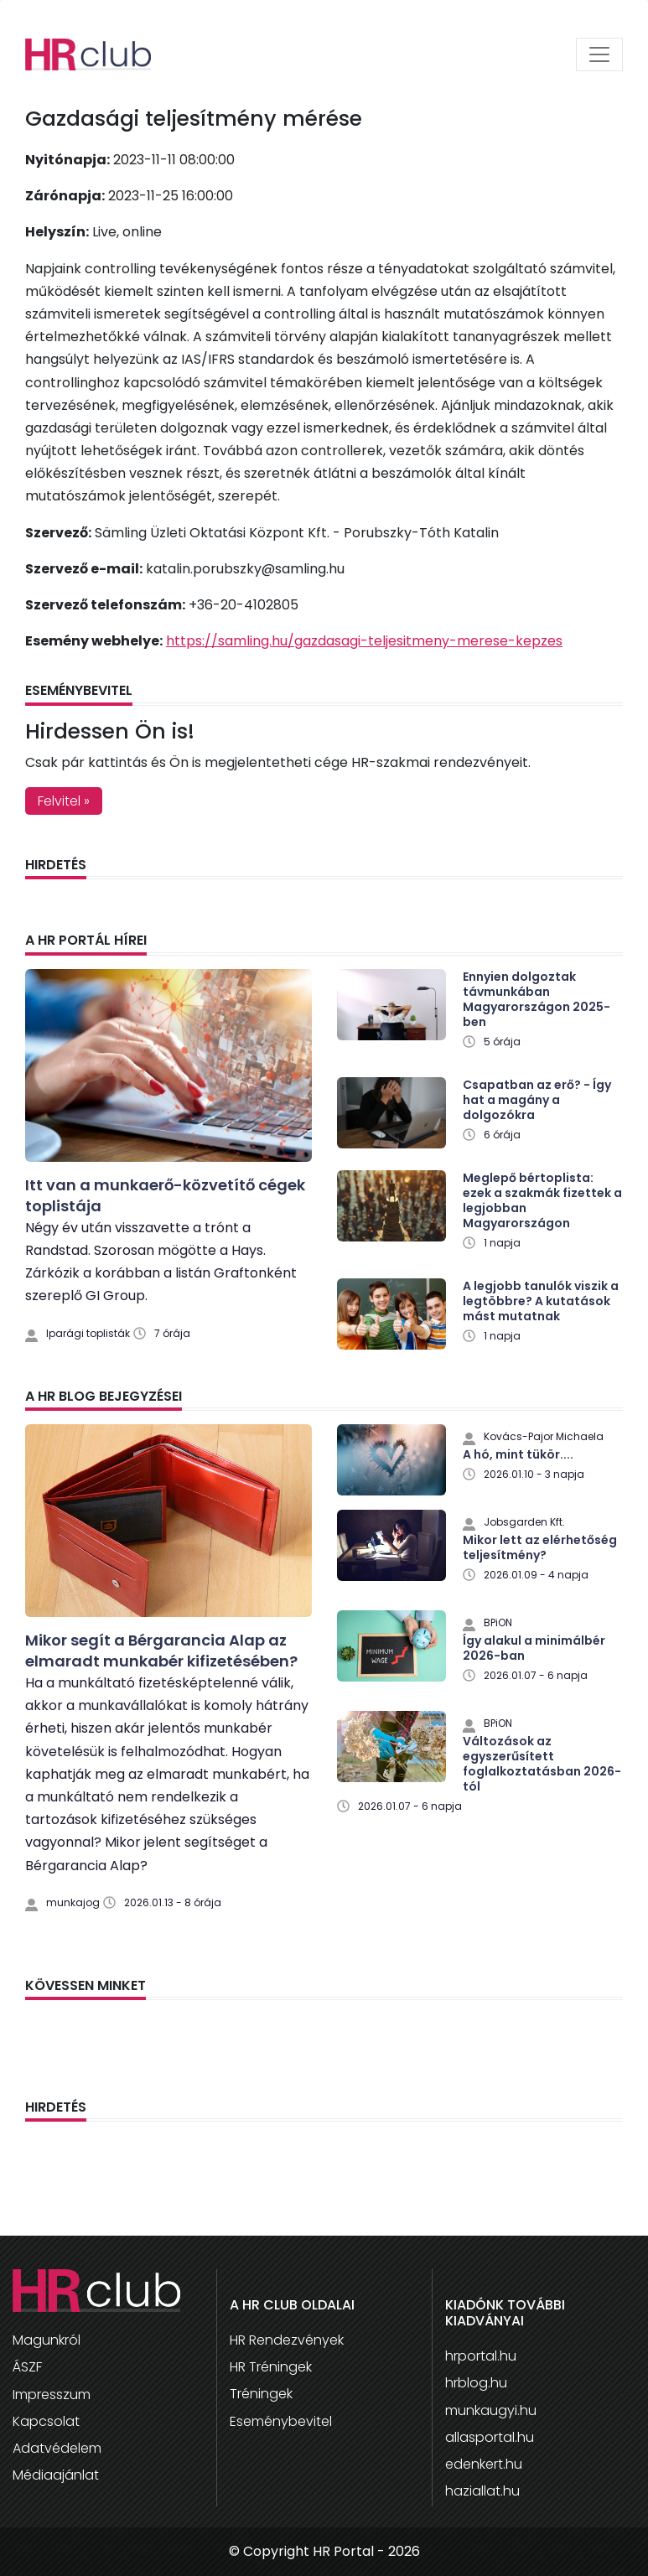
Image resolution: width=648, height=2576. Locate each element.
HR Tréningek (271, 2366)
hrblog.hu (476, 2382)
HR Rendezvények (287, 2340)
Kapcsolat (46, 2421)
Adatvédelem (57, 2448)
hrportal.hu (480, 2356)
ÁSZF (27, 2366)
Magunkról (46, 2340)
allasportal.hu (489, 2437)
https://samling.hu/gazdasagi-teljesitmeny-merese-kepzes (364, 640)
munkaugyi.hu (491, 2410)
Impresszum (52, 2394)
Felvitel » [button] (64, 801)
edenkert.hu (483, 2464)
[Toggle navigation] (599, 54)
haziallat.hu (482, 2491)
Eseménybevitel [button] (281, 2421)
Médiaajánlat (56, 2475)
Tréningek (261, 2393)
